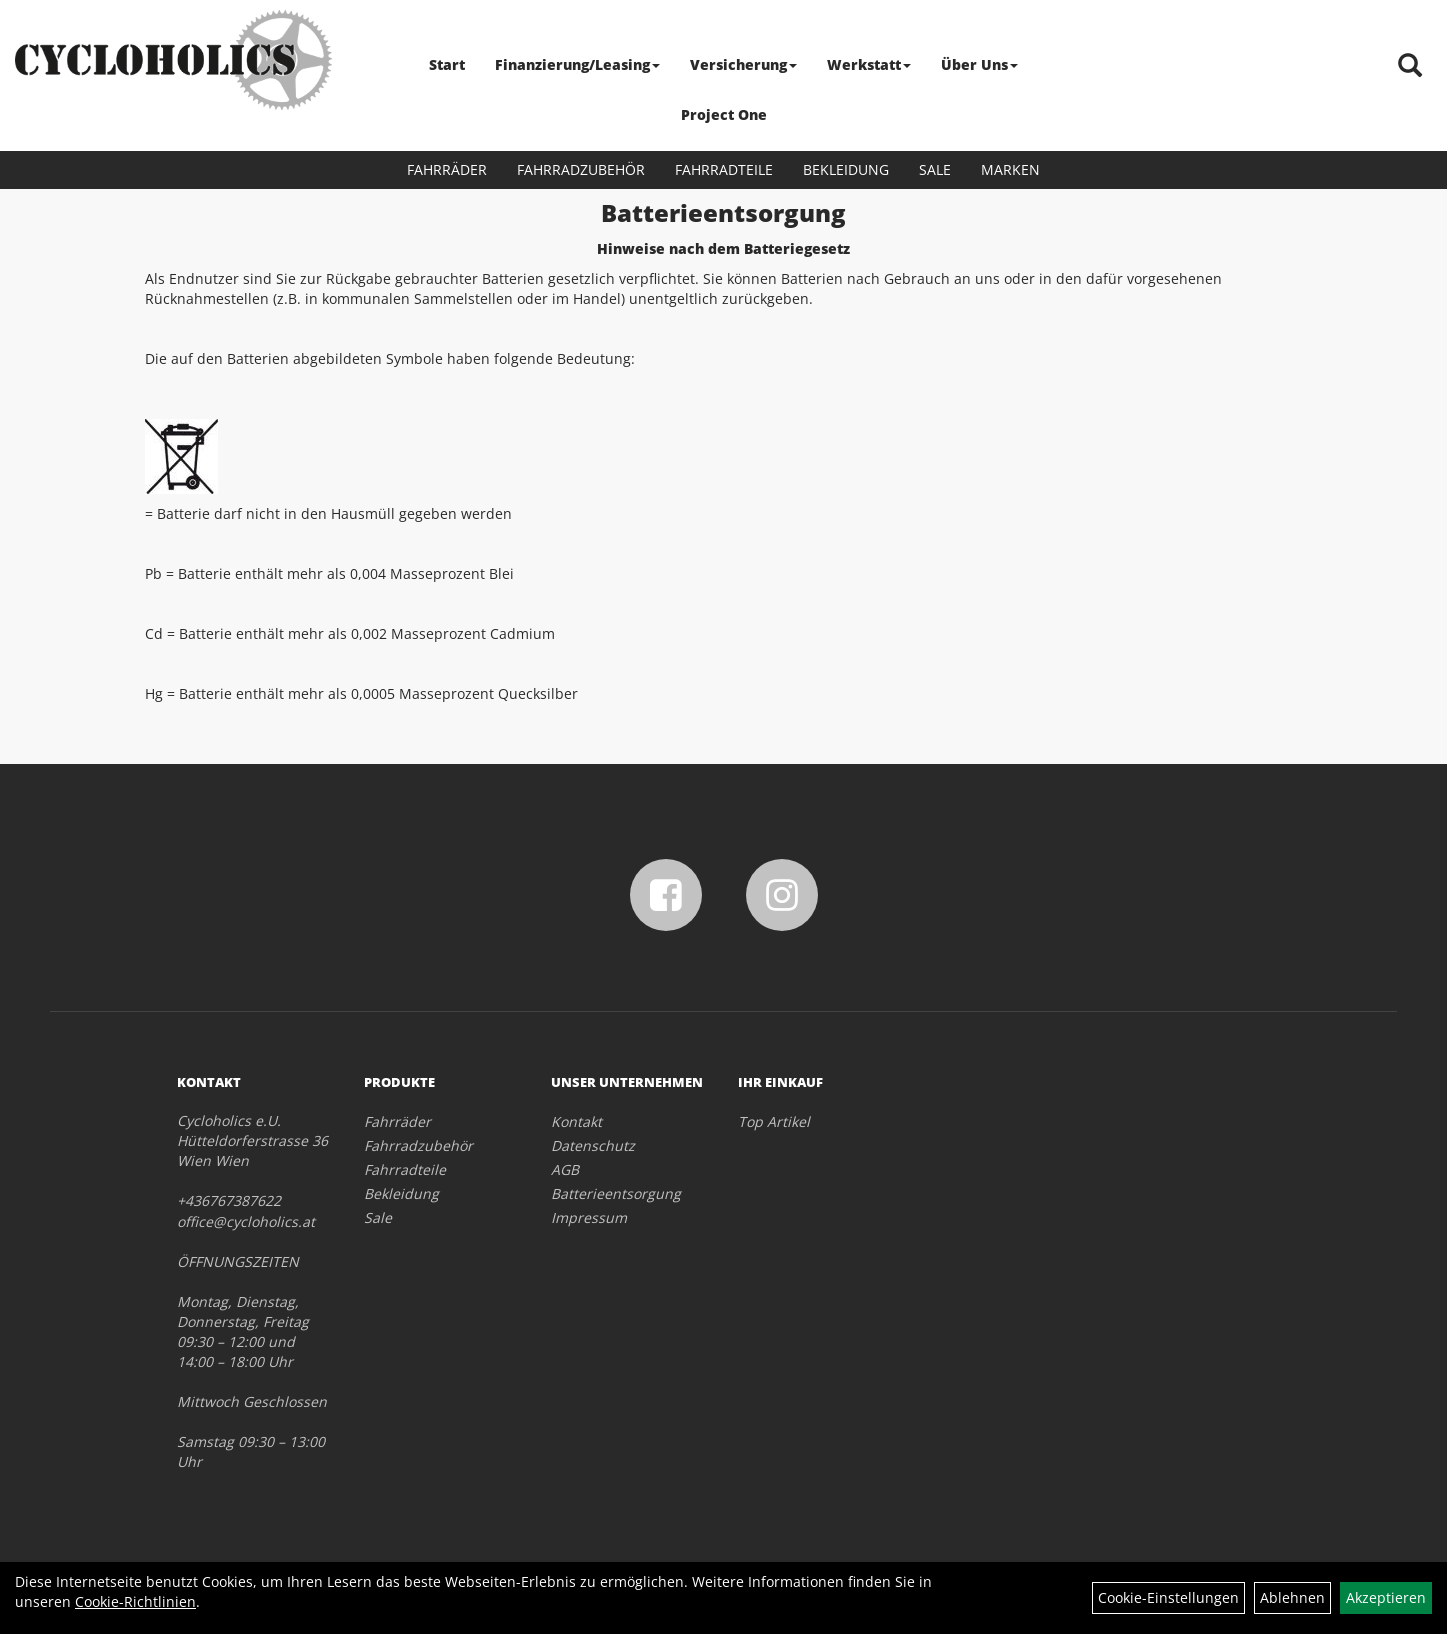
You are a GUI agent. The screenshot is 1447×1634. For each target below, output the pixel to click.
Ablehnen (1292, 1597)
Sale (935, 169)
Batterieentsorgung (616, 1193)
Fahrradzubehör (581, 169)
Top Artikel (774, 1121)
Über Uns (979, 64)
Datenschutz (593, 1145)
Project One (724, 114)
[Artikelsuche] (1410, 66)
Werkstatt (869, 64)
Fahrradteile (724, 169)
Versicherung (743, 64)
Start (447, 64)
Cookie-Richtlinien (135, 1601)
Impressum (589, 1217)
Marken (1010, 169)
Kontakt (576, 1121)
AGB (565, 1169)
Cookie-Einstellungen (1168, 1597)
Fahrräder (447, 169)
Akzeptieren (1386, 1597)
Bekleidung (846, 169)
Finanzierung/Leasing (577, 64)
